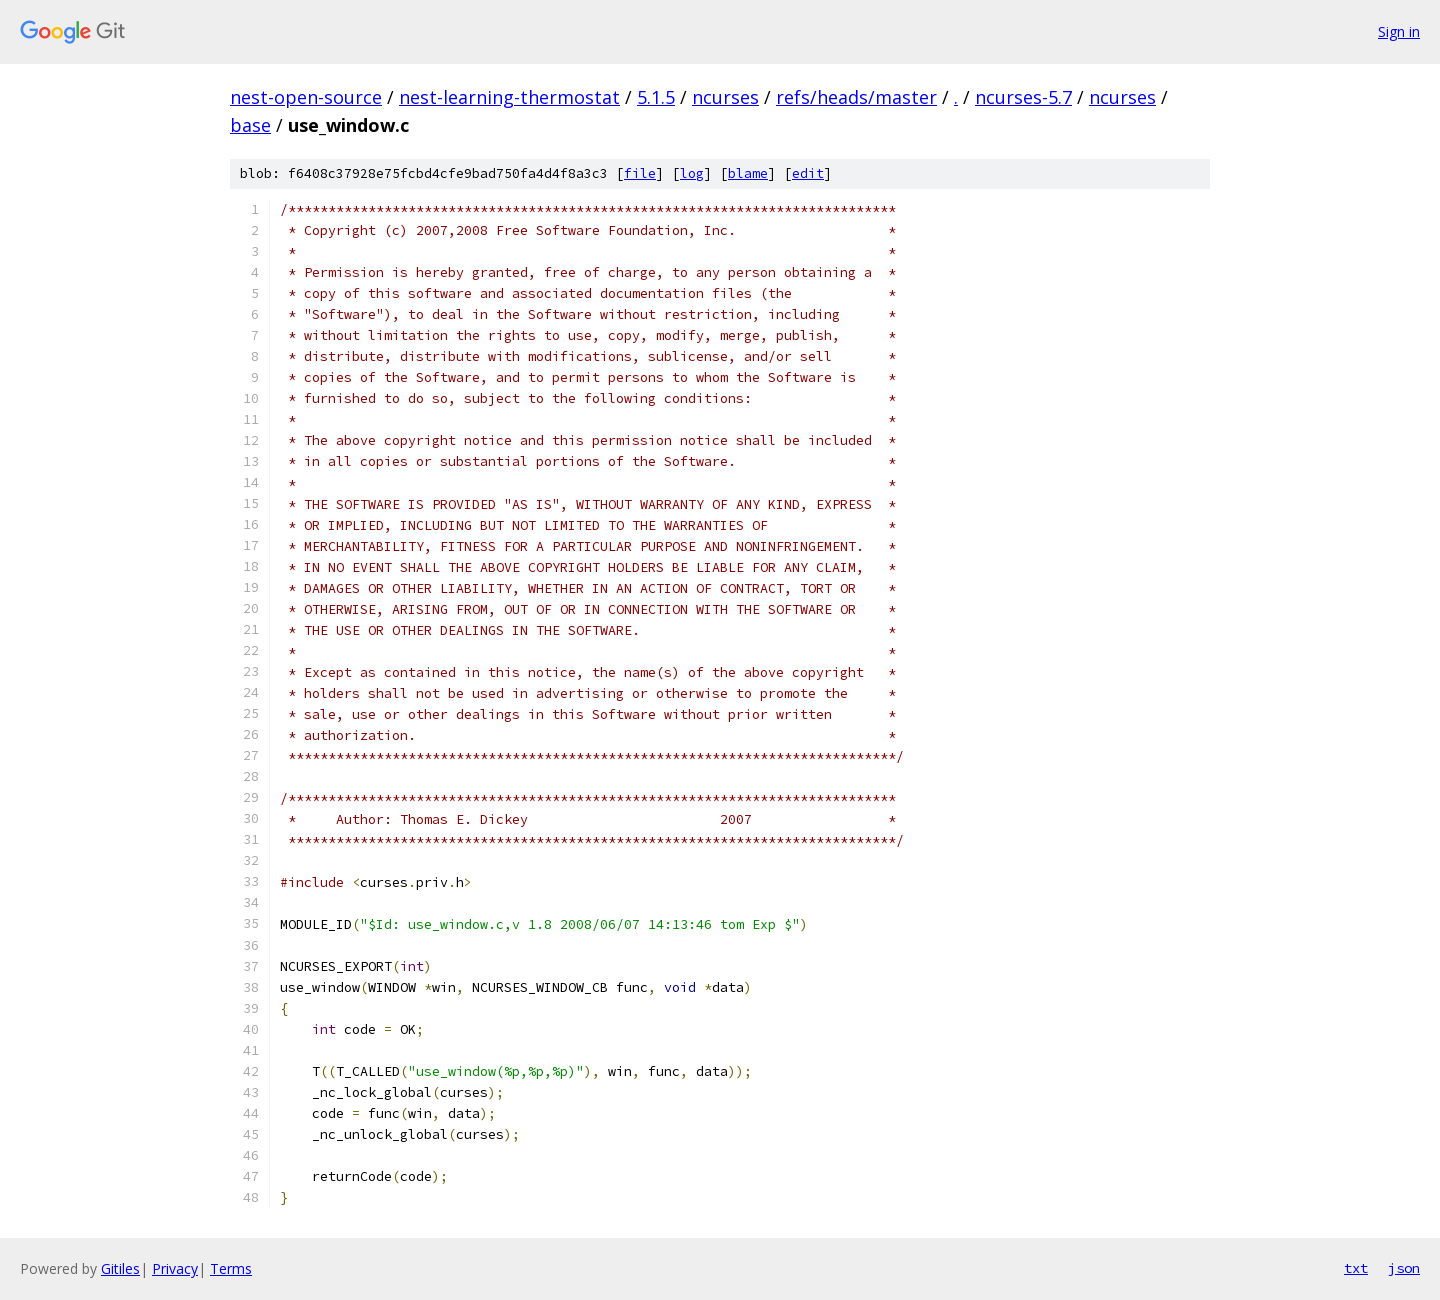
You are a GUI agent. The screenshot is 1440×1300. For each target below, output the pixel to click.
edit (808, 173)
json (1404, 1268)
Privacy (175, 1268)
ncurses (725, 97)
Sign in (1399, 31)
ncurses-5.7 (1023, 97)
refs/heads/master (856, 97)
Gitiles (120, 1268)
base (250, 125)
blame (748, 173)
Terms (231, 1268)
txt (1356, 1268)
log (692, 173)
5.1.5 (656, 97)
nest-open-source (306, 97)
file (640, 173)
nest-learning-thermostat (509, 97)
